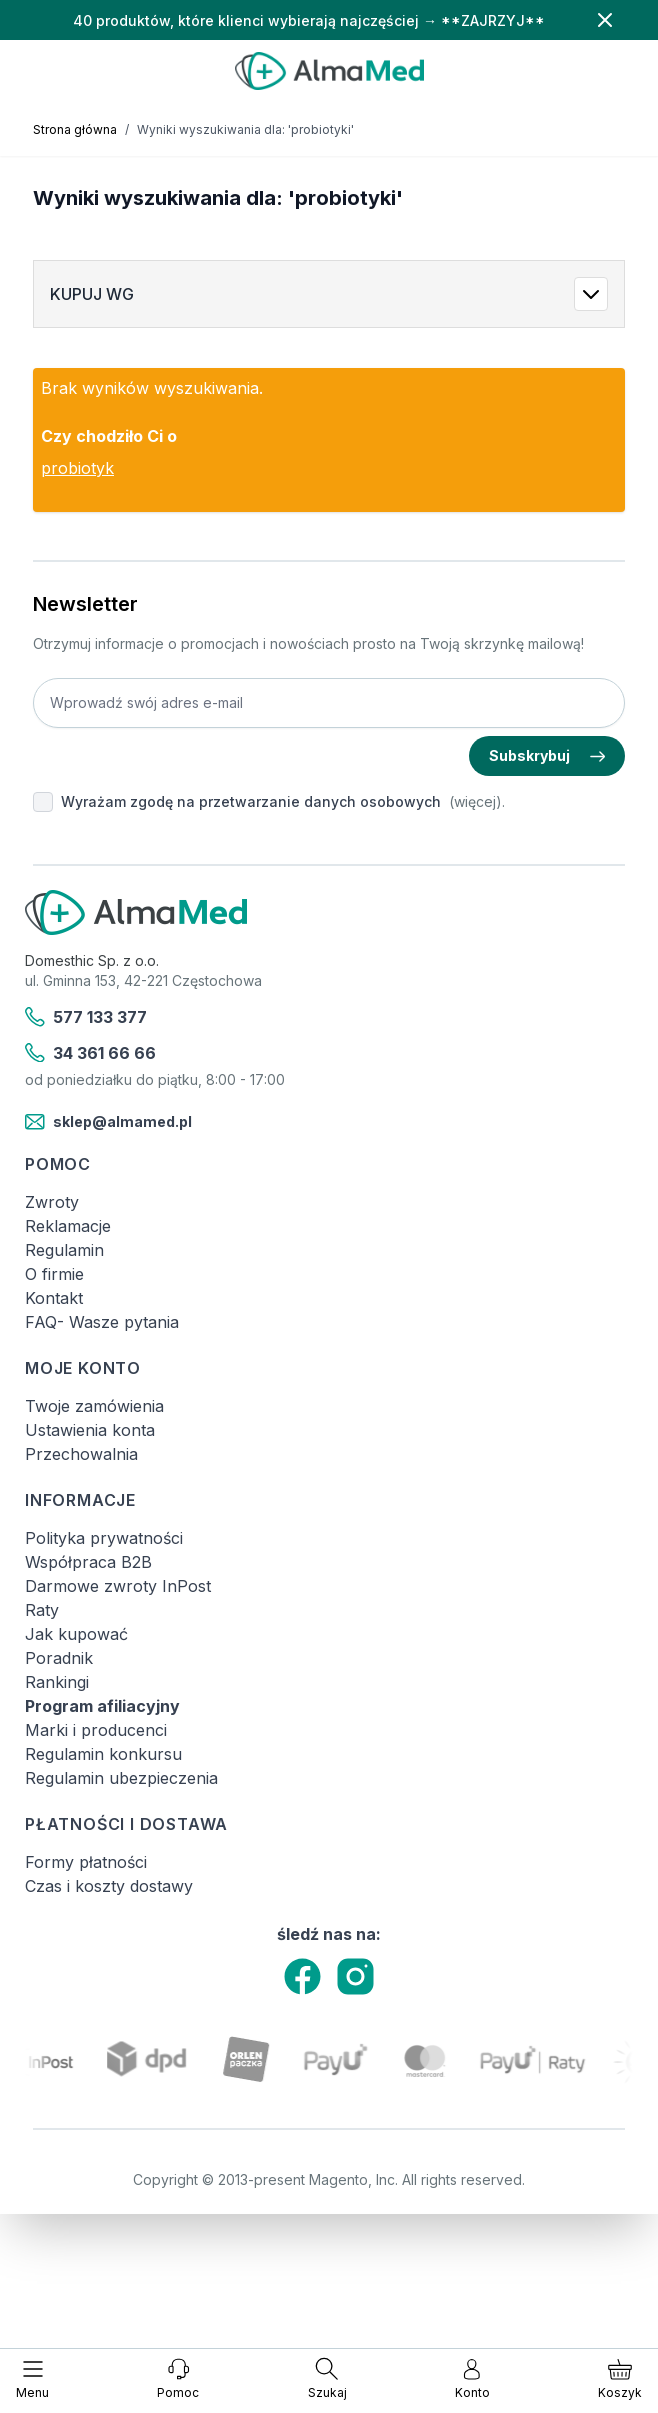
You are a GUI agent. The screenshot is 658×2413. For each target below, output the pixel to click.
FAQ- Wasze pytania (102, 1322)
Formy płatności (86, 1862)
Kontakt (54, 1298)
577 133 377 (86, 1017)
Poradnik (59, 1658)
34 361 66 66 (90, 1053)
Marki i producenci (96, 1730)
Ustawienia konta (90, 1430)
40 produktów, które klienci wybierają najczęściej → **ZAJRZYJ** (309, 20)
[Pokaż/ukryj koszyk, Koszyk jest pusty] (620, 2379)
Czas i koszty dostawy (109, 1886)
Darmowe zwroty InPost (118, 1586)
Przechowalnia (81, 1454)
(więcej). (477, 801)
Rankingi (57, 1682)
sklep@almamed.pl (108, 1122)
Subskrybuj (547, 755)
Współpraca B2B (88, 1562)
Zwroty (52, 1202)
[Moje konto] (472, 2379)
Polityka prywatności (104, 1538)
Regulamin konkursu (103, 1754)
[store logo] (329, 71)
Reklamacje (68, 1226)
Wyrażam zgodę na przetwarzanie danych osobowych (251, 801)
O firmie (54, 1274)
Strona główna (75, 129)
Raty (42, 1610)
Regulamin (64, 1250)
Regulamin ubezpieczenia (121, 1778)
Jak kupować (76, 1634)
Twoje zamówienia (94, 1406)
